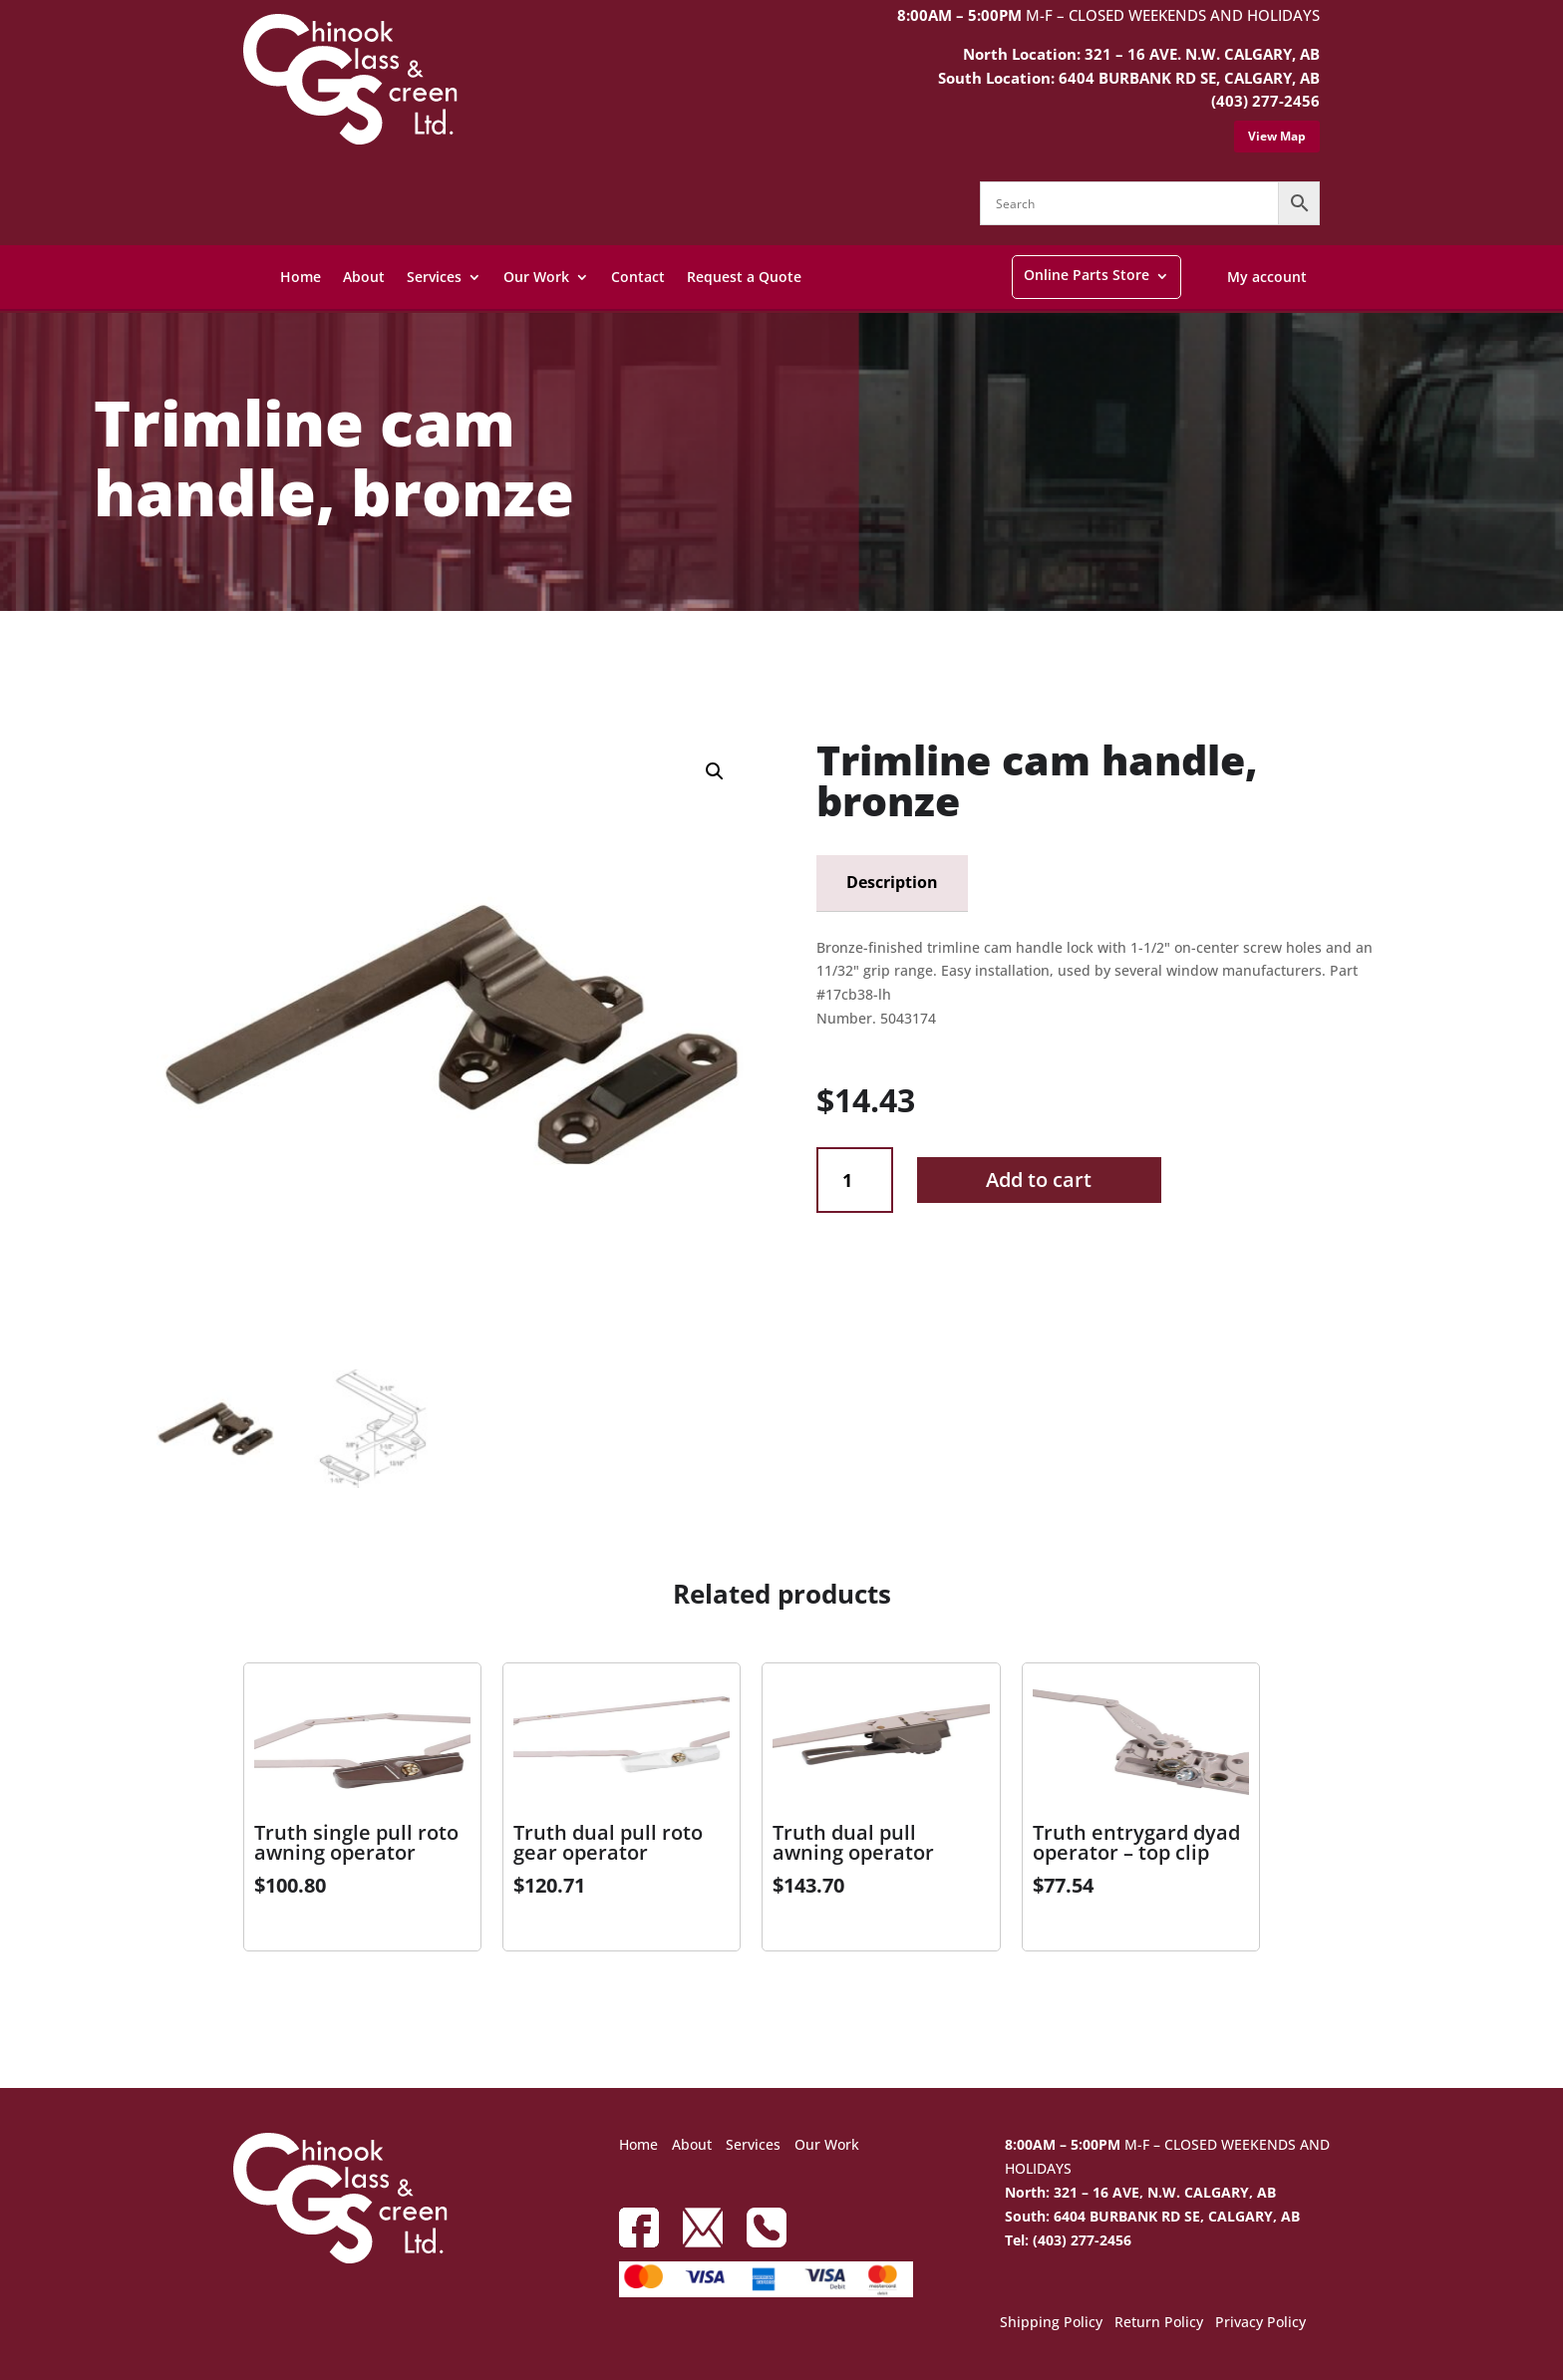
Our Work (536, 276)
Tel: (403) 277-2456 (1068, 2240)
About (364, 276)
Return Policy (1158, 2323)
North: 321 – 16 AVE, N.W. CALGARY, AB (1140, 2192)
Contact (638, 276)
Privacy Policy (1260, 2323)
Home (300, 276)
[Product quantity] (854, 1180)
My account (1267, 276)
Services (434, 276)
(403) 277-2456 (1265, 101)
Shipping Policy (1051, 2323)
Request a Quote (744, 276)
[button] (715, 771)
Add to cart (1039, 1179)
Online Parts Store (1086, 274)
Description (892, 882)
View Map (1277, 136)
